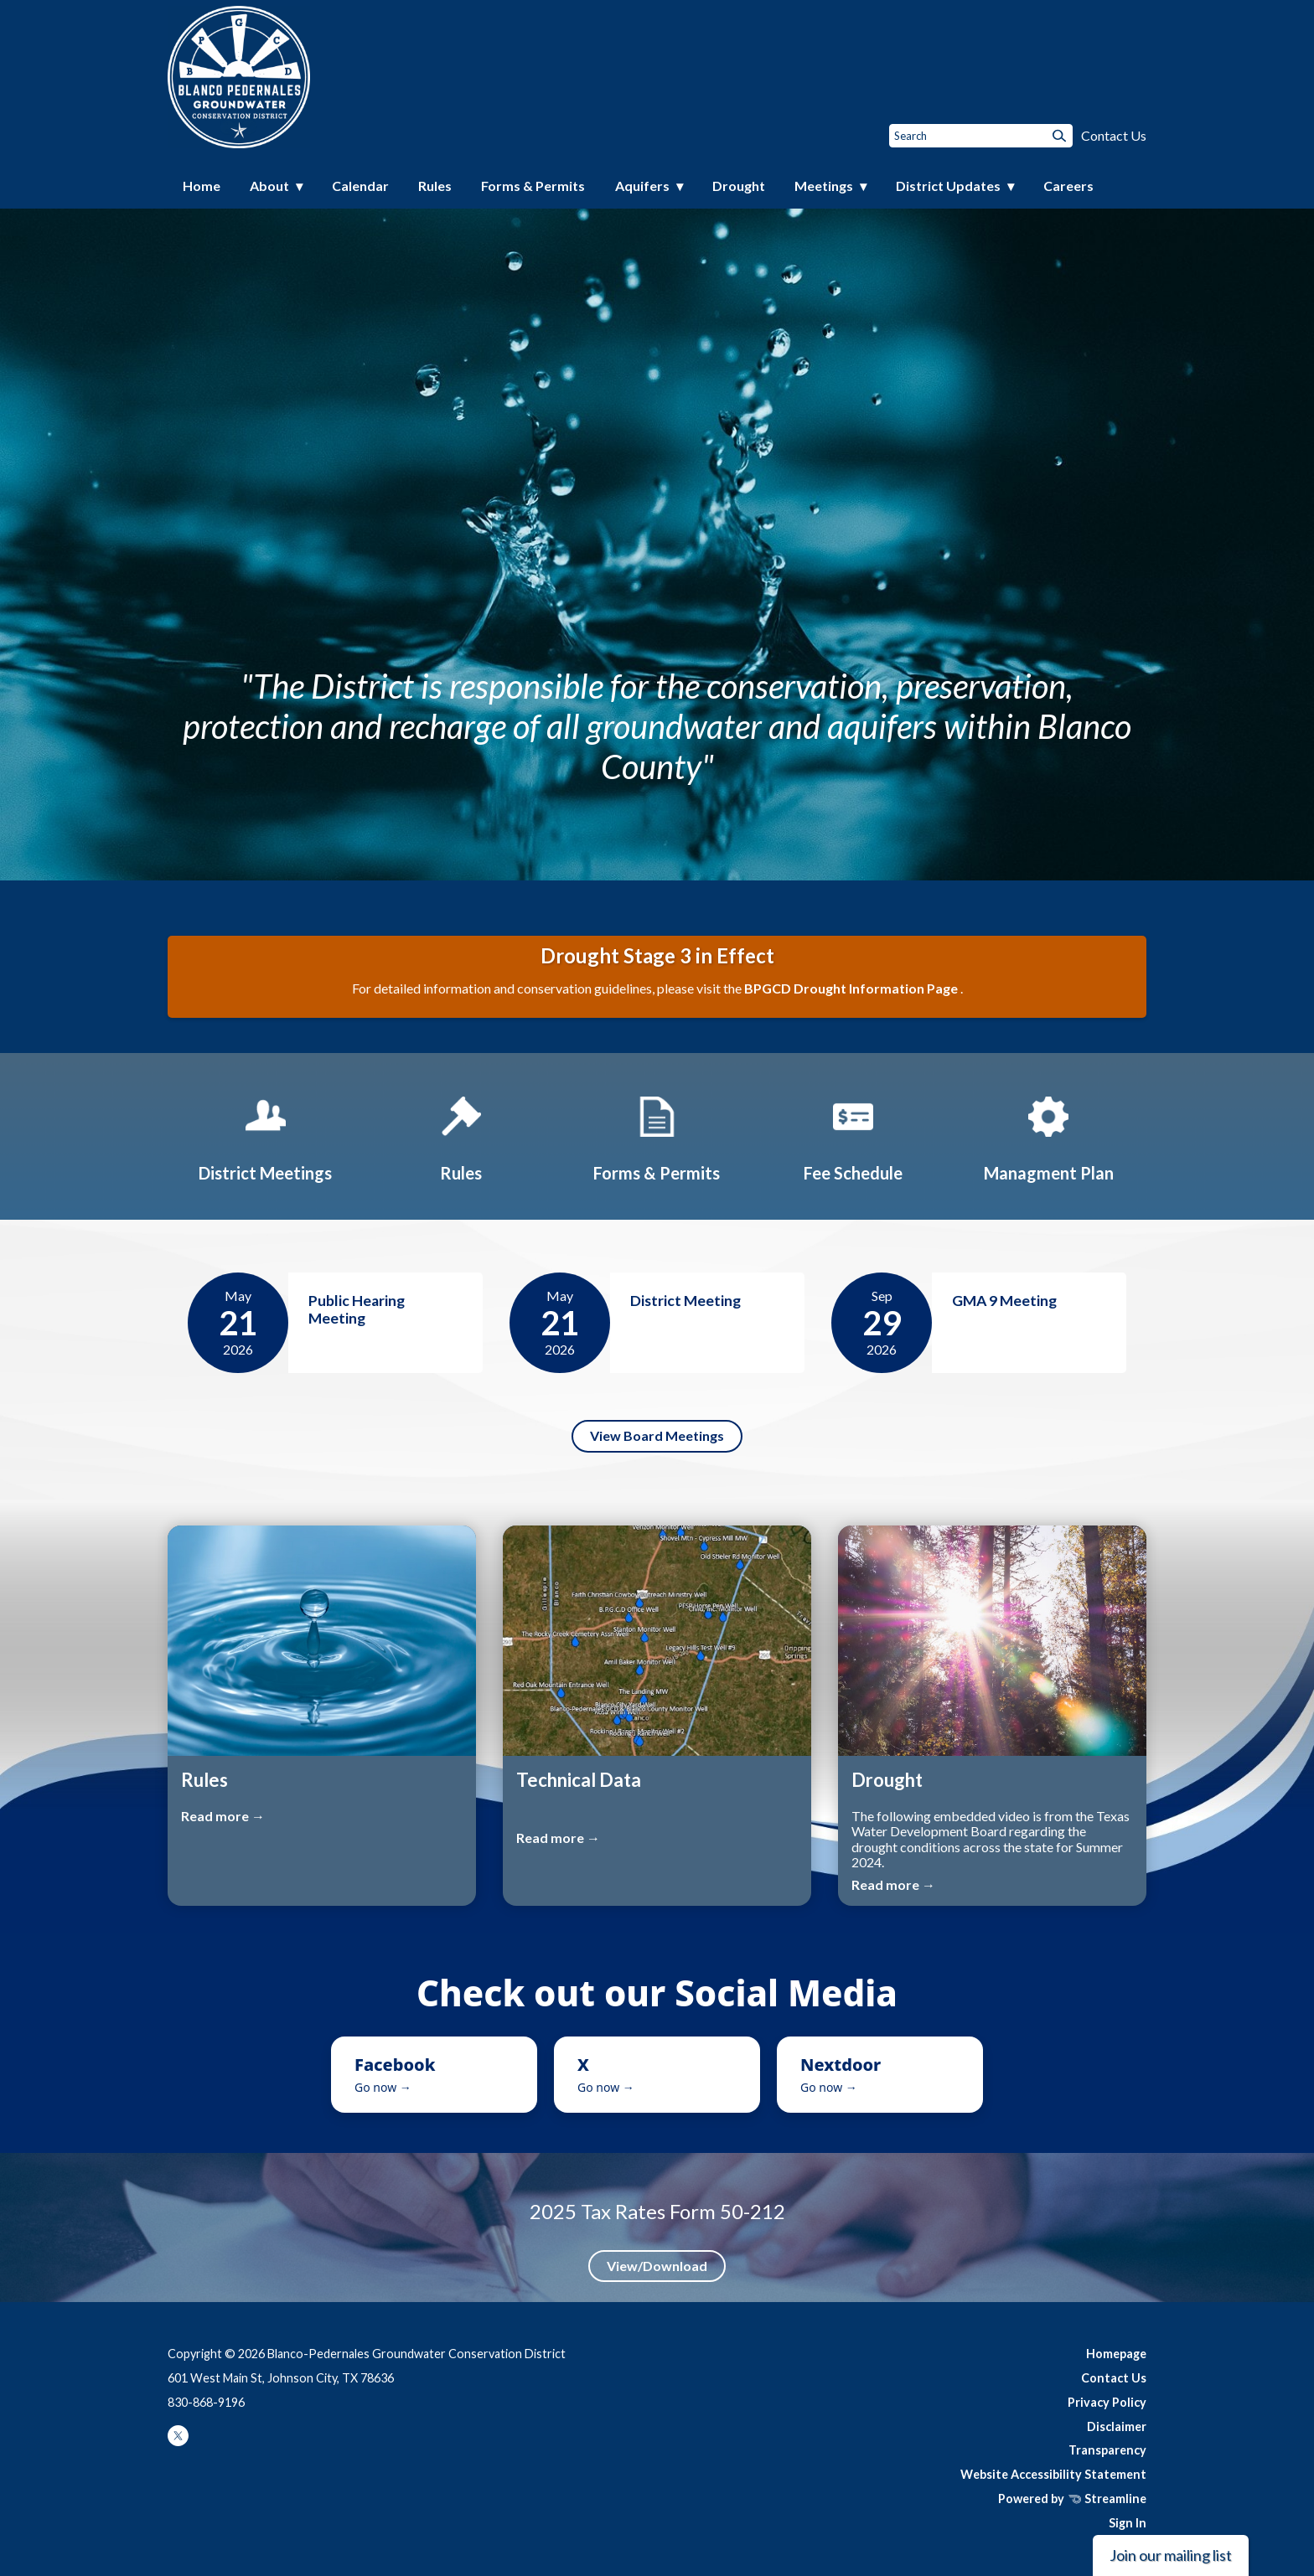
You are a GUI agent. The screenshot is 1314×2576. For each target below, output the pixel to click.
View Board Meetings (657, 1435)
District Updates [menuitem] (948, 186)
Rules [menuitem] (435, 186)
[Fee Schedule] (853, 1136)
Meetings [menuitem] (823, 186)
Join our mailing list (1171, 2555)
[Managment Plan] (1048, 1136)
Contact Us (1113, 135)
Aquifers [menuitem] (642, 186)
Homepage (1116, 2353)
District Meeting (685, 1300)
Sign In (1127, 2523)
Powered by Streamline (1072, 2498)
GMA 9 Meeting (1004, 1300)
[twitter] (178, 2441)
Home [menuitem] (201, 186)
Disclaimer (1116, 2426)
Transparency (1107, 2450)
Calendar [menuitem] (360, 186)
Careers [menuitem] (1068, 186)
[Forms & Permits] (657, 1136)
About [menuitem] (269, 186)
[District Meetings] (265, 1136)
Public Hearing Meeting (356, 1309)
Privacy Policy (1107, 2402)
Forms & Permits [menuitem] (533, 186)
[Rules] (461, 1136)
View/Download (657, 2266)
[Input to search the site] (981, 135)
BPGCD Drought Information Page (852, 988)
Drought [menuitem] (738, 186)
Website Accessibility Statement (1053, 2474)
